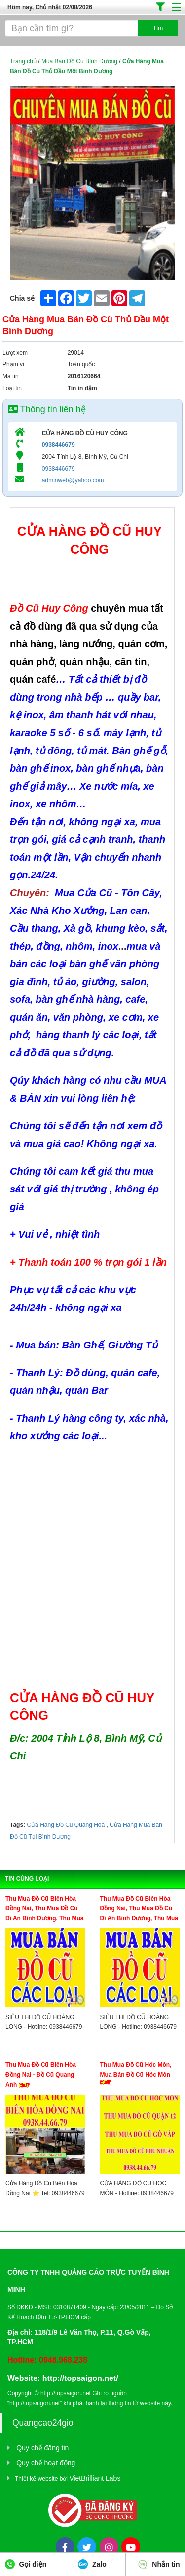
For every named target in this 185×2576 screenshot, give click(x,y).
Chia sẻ (22, 298)
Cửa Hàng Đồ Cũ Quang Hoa (66, 1825)
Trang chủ (23, 61)
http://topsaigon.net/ (80, 2378)
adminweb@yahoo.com (73, 480)
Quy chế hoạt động (45, 2463)
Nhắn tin (159, 2564)
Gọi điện (26, 2564)
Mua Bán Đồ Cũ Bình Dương (79, 61)
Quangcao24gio (43, 2423)
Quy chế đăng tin (42, 2448)
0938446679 (58, 444)
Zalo (92, 2564)
